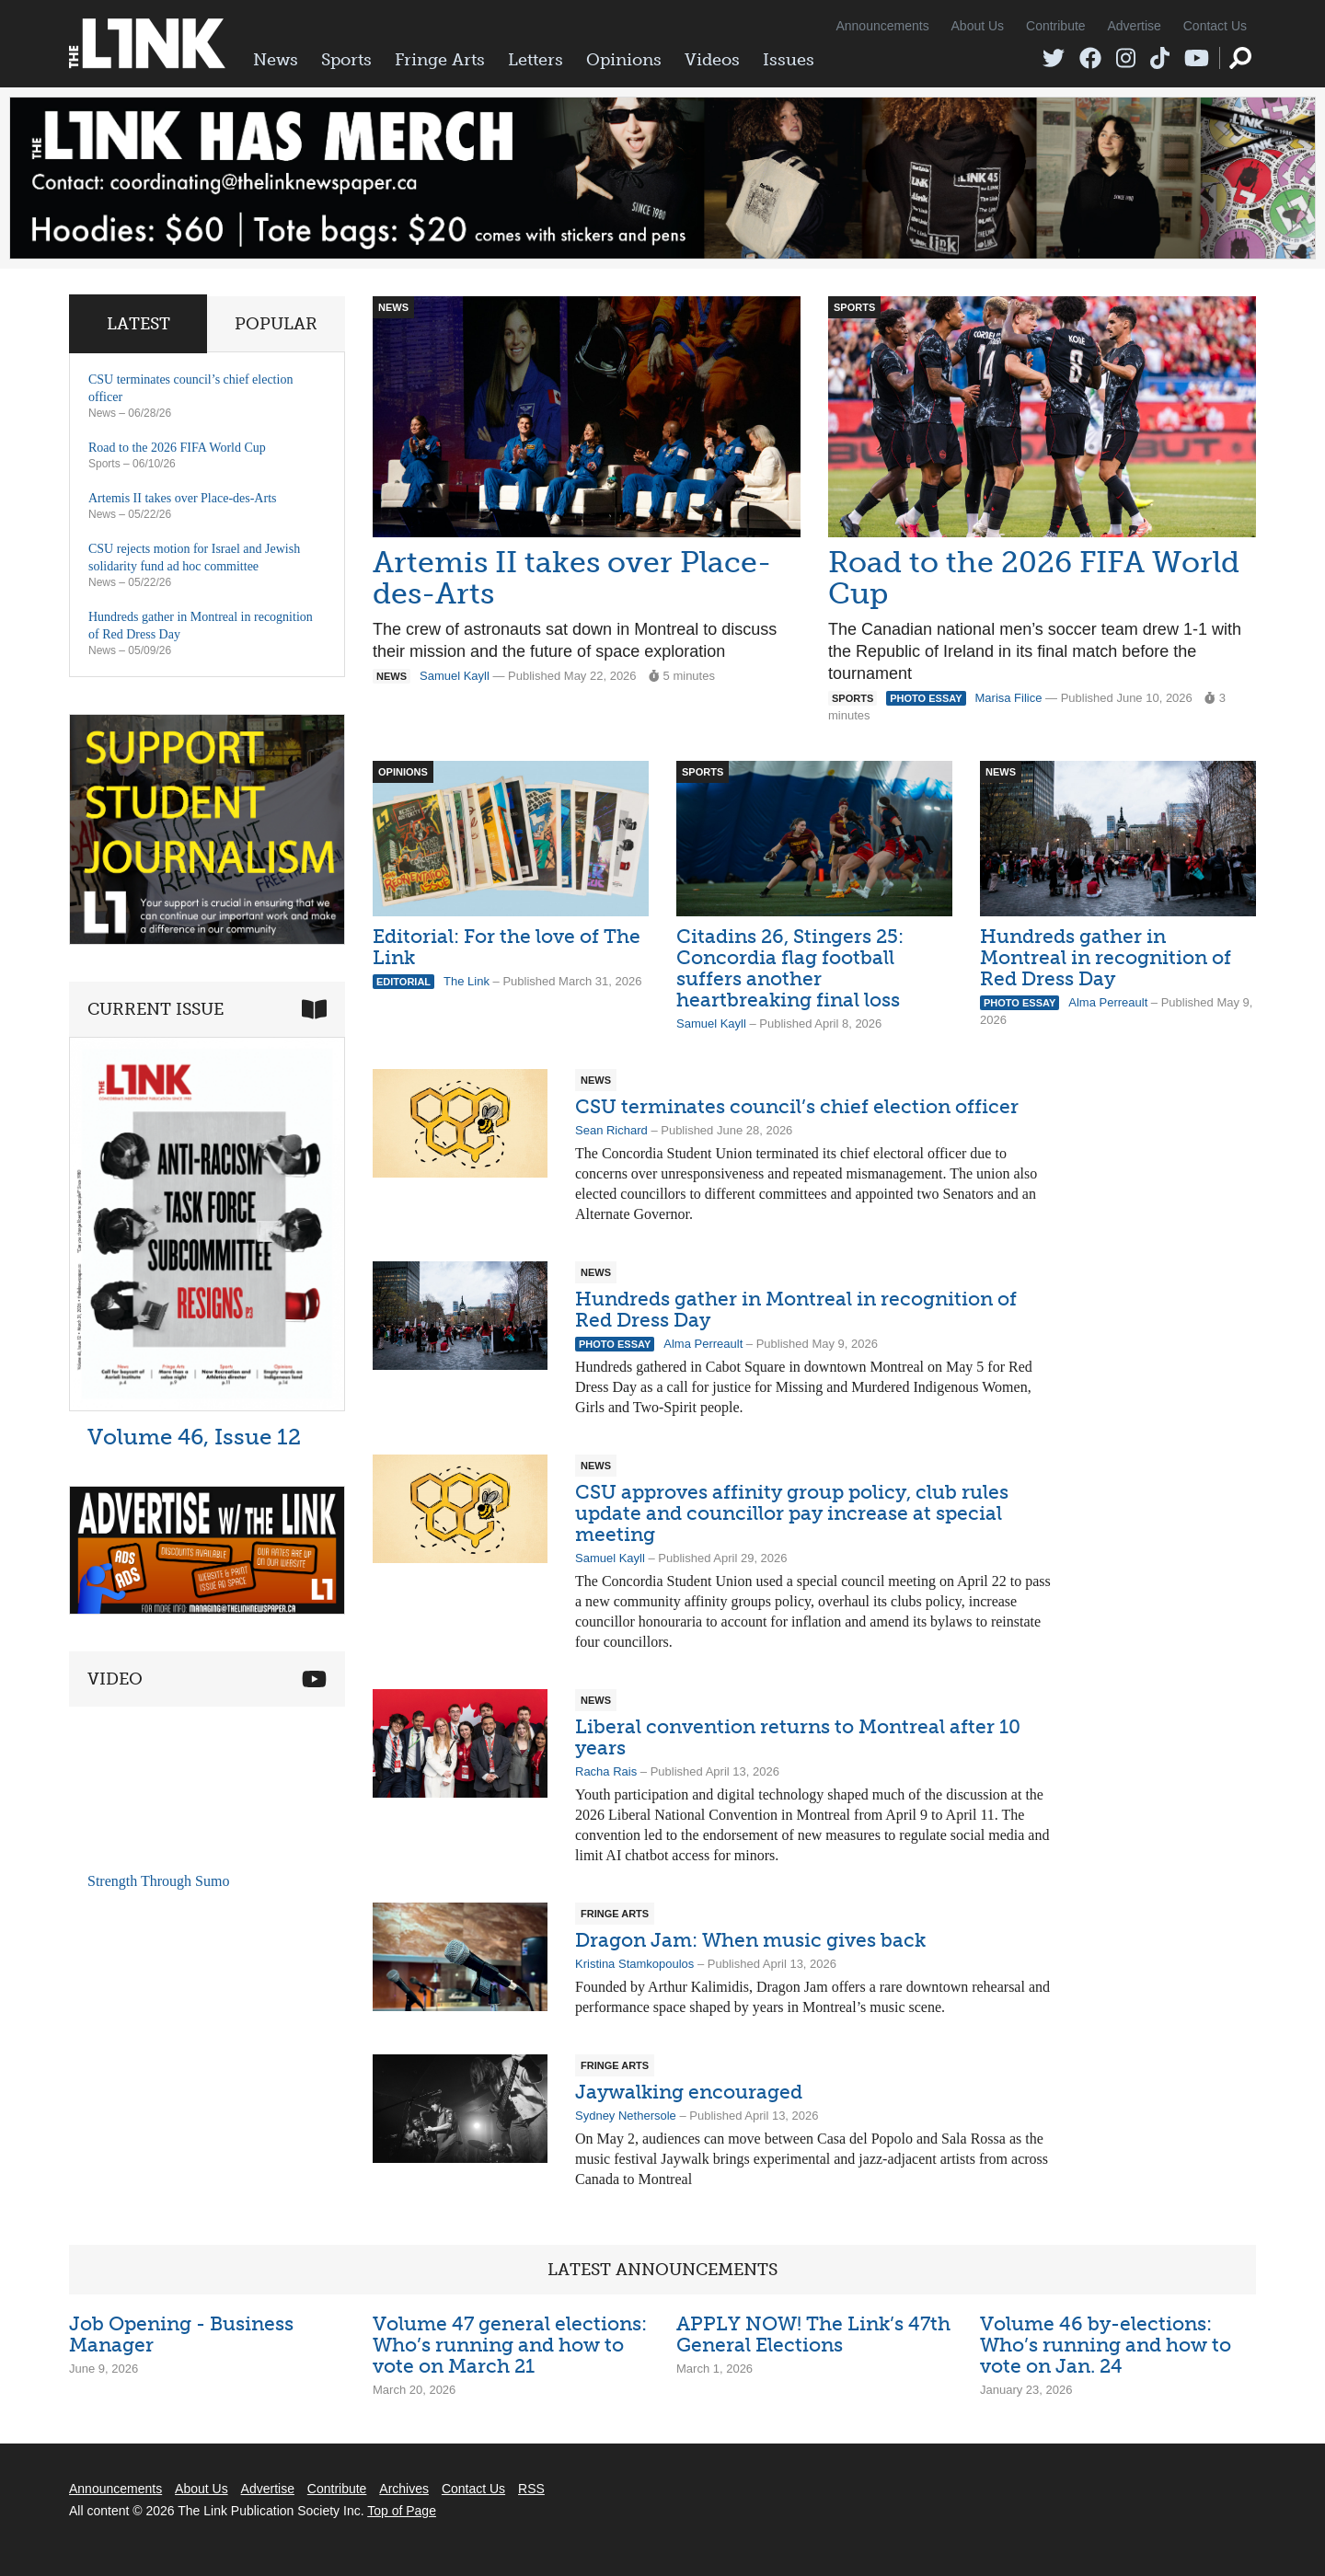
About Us (978, 25)
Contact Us (1215, 25)
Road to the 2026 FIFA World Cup (1033, 578)
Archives (404, 2488)
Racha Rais (606, 1771)
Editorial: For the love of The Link (506, 947)
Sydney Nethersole (625, 2115)
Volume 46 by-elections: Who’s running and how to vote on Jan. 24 (1105, 2344)
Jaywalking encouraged (688, 2091)
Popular (276, 324)
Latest (138, 324)
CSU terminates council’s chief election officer (797, 1106)
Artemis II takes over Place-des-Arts (572, 578)
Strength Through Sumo (158, 1881)
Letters (535, 60)
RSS (531, 2488)
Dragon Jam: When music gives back (750, 1939)
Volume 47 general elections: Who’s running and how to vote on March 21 (510, 2344)
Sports (346, 60)
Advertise (1134, 25)
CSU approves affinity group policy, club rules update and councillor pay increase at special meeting (791, 1513)
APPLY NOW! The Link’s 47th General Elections (813, 2334)
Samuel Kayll (455, 676)
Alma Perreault (1107, 1002)
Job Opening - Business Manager (181, 2334)
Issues (788, 60)
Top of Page (401, 2510)
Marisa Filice (1009, 698)
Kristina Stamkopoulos (634, 1964)
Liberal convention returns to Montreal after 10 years (797, 1737)
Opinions (624, 60)
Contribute (1056, 25)
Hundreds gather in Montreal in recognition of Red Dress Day (1105, 957)
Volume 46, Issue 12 (194, 1436)
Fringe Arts (440, 60)
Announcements (881, 25)
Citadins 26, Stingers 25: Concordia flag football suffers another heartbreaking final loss (790, 968)
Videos (712, 60)
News (275, 60)
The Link (467, 981)
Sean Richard (611, 1130)
